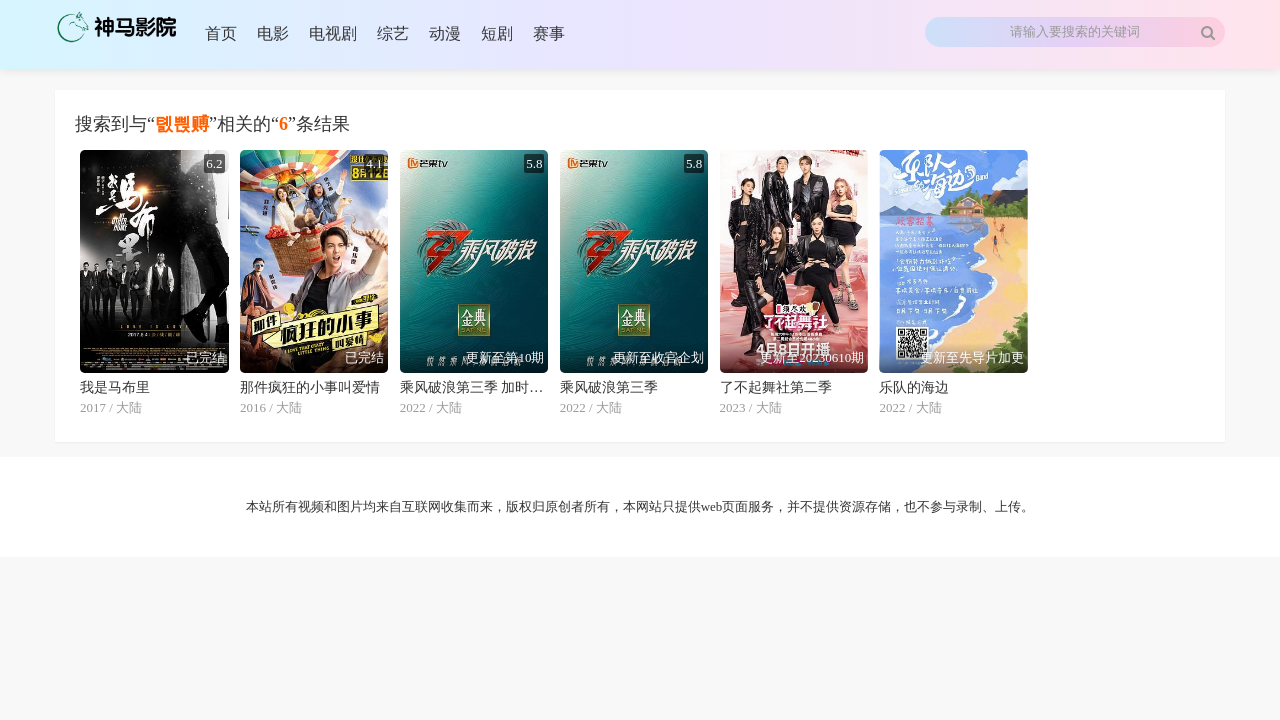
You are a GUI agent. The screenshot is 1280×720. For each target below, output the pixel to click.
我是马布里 (115, 387)
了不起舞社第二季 (776, 387)
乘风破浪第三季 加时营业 (474, 387)
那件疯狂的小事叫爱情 (310, 387)
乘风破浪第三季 (609, 387)
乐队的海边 (914, 387)
